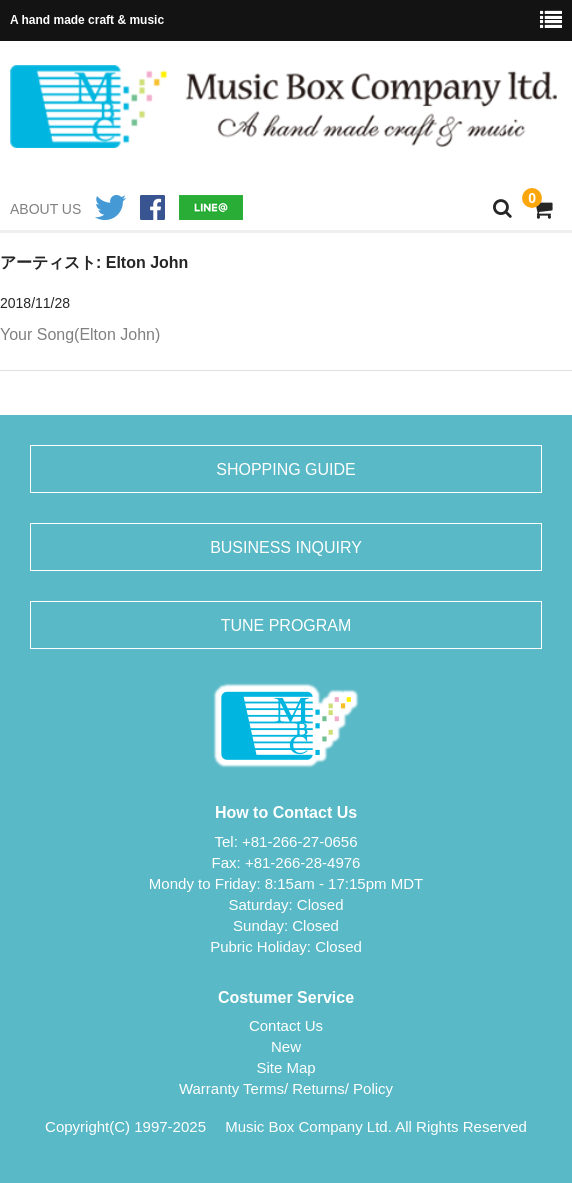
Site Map (285, 1067)
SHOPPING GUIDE (286, 469)
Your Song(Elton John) (80, 334)
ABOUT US (45, 209)
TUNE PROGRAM (286, 625)
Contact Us (286, 1025)
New (286, 1046)
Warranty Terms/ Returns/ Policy (286, 1088)
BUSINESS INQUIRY (286, 547)
